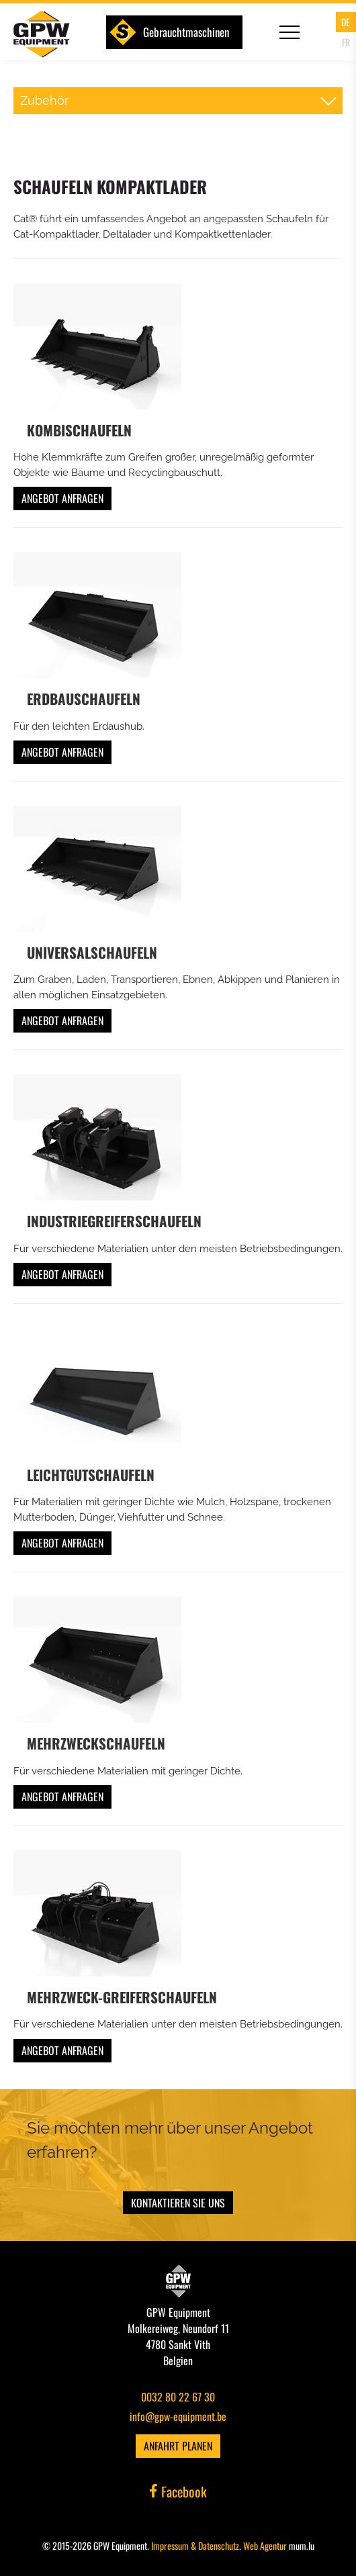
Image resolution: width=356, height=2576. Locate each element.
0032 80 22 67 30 (178, 2397)
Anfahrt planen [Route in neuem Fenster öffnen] (178, 2446)
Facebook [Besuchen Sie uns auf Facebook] (178, 2491)
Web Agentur (265, 2545)
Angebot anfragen (62, 498)
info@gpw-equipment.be (178, 2416)
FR (346, 42)
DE (345, 22)
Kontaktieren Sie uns (178, 2203)
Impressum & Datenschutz (195, 2545)
